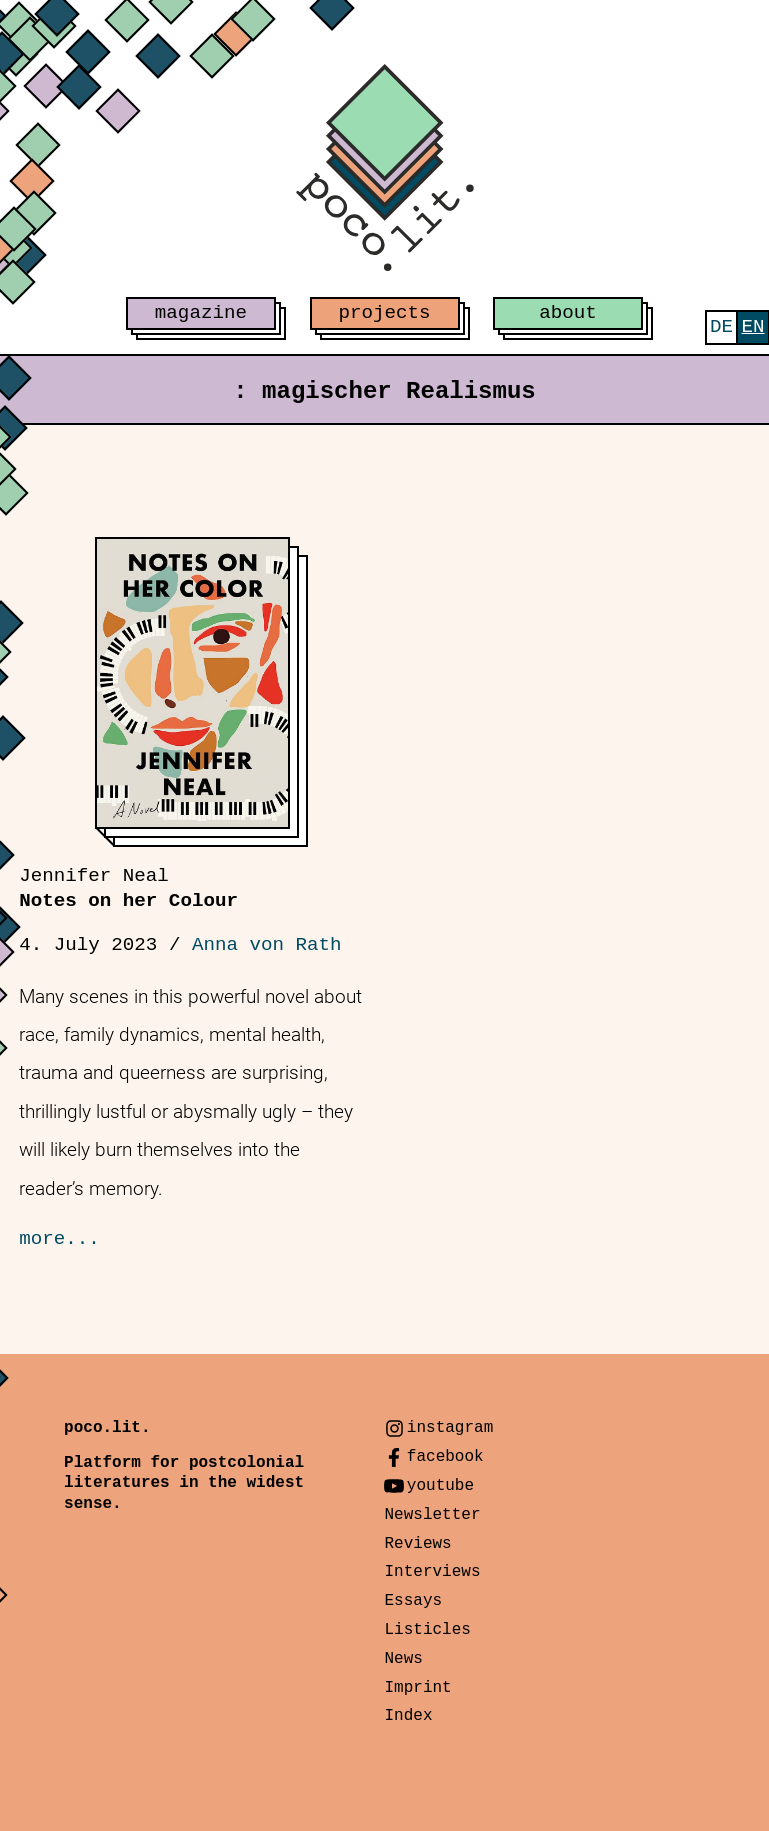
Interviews (432, 1572)
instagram (450, 1428)
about (568, 313)
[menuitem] (721, 327)
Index (408, 1716)
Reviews (417, 1544)
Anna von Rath (267, 945)
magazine (201, 313)
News (403, 1659)
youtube (440, 1486)
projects (384, 313)
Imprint (417, 1688)
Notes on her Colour (128, 888)
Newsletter (432, 1515)
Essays (413, 1601)
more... (59, 1239)
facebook (445, 1457)
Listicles (427, 1630)
